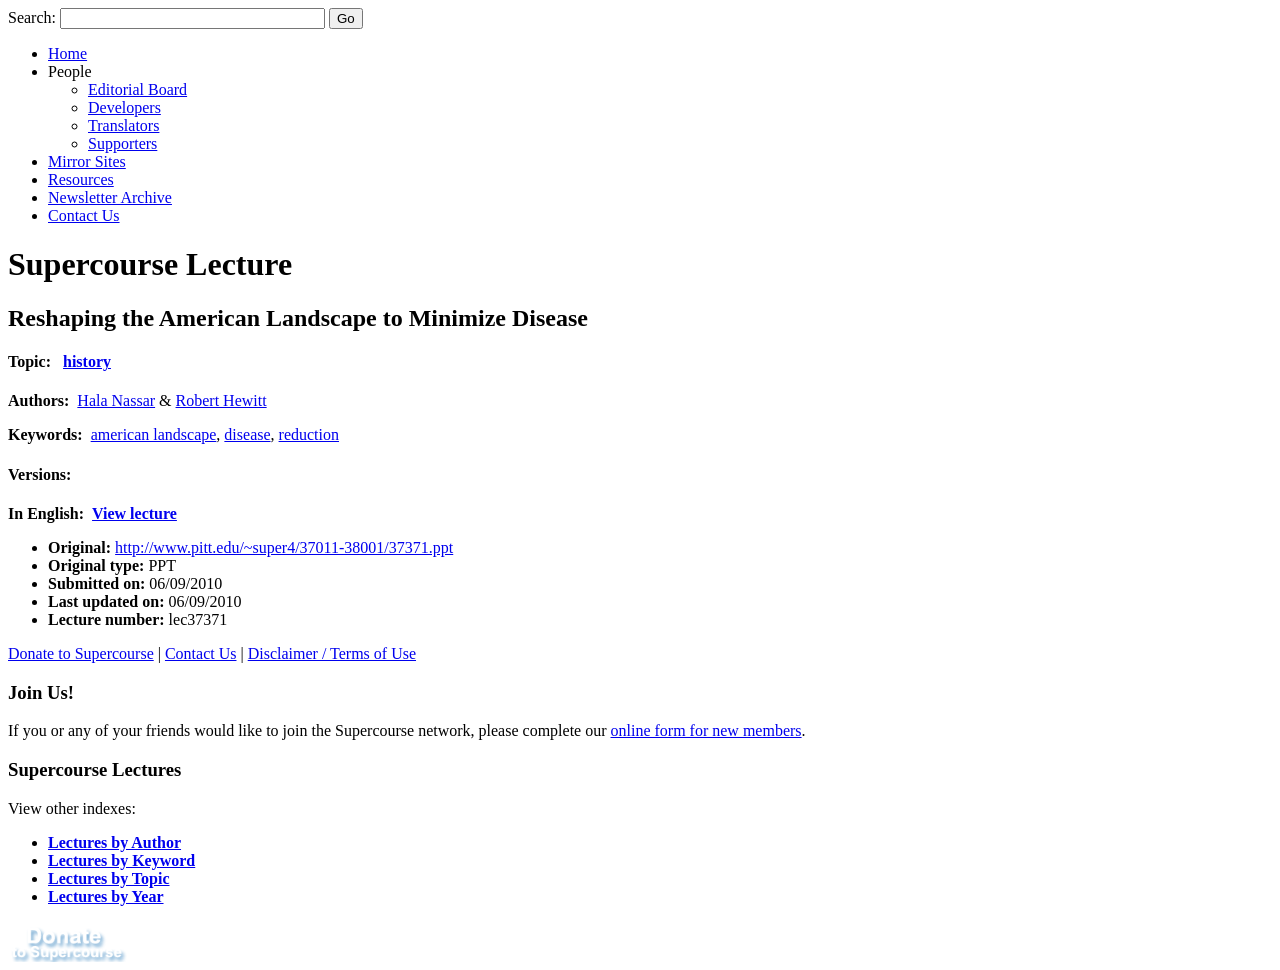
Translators (123, 125)
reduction (309, 434)
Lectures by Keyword (121, 860)
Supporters (122, 143)
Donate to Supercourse (81, 653)
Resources (81, 179)
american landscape (154, 434)
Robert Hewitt (221, 400)
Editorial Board (137, 89)
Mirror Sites (87, 161)
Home (67, 53)
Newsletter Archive (110, 197)
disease (247, 434)
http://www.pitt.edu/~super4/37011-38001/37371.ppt (284, 547)
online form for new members (706, 730)
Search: (32, 17)
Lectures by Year (106, 896)
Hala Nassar (116, 400)
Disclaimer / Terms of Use (332, 653)
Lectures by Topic (109, 878)
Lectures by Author (114, 842)
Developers (124, 107)
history (87, 361)
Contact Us (84, 215)
